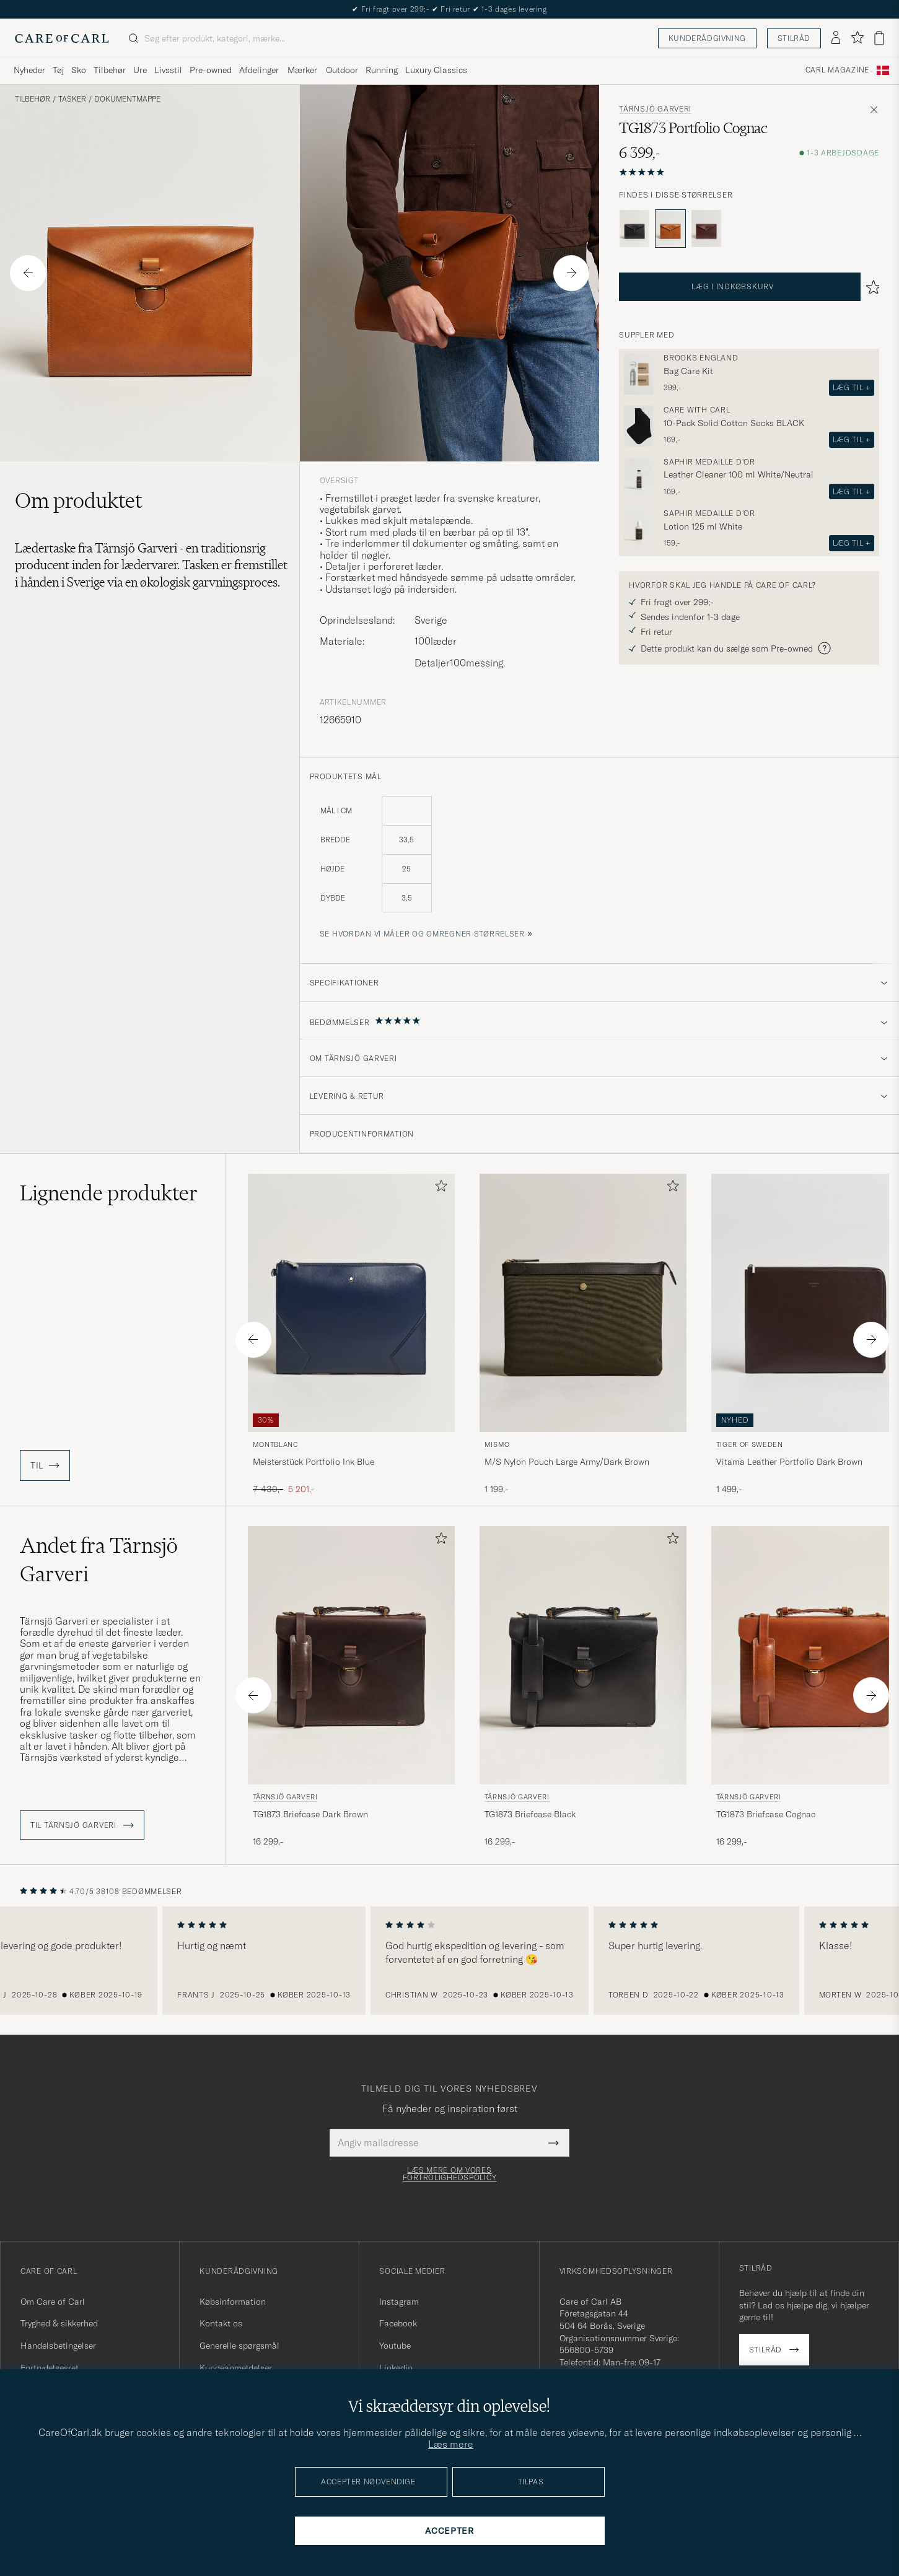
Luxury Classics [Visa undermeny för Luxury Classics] (436, 70)
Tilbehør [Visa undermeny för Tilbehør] (110, 70)
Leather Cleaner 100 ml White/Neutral (738, 474)
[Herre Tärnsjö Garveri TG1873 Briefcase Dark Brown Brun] (351, 1655)
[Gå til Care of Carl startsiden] (62, 38)
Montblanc (276, 1444)
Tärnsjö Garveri (655, 109)
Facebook (398, 2323)
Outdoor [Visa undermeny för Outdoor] (342, 70)
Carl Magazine (837, 70)
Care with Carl (697, 410)
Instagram (399, 2301)
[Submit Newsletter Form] (553, 2142)
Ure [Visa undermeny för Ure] (140, 70)
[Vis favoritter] (857, 38)
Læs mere (450, 2444)
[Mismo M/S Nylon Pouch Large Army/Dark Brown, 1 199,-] (583, 1335)
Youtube (395, 2345)
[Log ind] (835, 38)
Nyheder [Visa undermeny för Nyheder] (29, 70)
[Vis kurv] (879, 38)
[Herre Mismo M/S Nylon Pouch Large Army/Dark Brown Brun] (583, 1303)
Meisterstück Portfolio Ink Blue (313, 1461)
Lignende (109, 1193)
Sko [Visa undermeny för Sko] (78, 70)
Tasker (72, 99)
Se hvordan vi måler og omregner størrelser (422, 933)
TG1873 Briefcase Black (530, 1814)
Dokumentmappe (127, 99)
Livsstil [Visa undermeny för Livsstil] (168, 70)
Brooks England (701, 358)
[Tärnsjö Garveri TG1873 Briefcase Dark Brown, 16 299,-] (351, 1690)
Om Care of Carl (52, 2301)
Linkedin (396, 2367)
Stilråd (794, 38)
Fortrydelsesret (49, 2367)
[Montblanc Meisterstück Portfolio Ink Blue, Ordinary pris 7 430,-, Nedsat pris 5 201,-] (351, 1335)
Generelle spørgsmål (239, 2345)
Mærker (302, 70)
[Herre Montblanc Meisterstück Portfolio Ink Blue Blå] (351, 1303)
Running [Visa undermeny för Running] (382, 70)
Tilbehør (32, 99)
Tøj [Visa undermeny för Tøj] (58, 70)
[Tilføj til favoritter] (438, 1188)
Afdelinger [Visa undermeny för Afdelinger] (259, 70)
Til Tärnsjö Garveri (82, 1825)
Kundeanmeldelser (236, 2367)
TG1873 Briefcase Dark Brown (310, 1814)
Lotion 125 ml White (703, 526)
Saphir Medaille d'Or (709, 462)
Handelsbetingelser (58, 2345)
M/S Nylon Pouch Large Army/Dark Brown (567, 1461)
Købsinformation (233, 2301)
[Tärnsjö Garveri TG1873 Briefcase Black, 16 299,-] (583, 1690)
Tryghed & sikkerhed (59, 2323)
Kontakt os (221, 2323)
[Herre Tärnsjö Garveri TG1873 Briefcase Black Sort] (583, 1655)
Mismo (497, 1444)
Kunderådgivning (707, 38)
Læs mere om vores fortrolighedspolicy (450, 2174)
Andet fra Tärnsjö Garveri (99, 1559)
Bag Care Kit (688, 371)
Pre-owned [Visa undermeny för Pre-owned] (211, 70)
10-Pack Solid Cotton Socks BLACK (734, 423)
